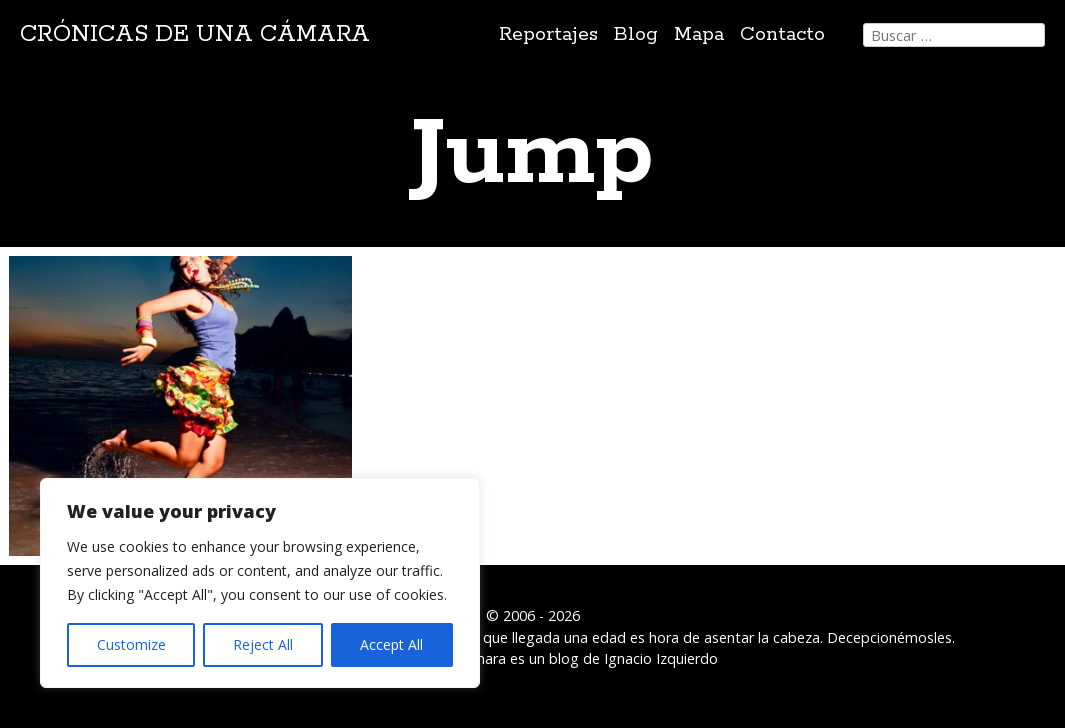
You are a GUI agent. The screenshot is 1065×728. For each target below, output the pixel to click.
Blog (636, 34)
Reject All (263, 644)
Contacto (782, 34)
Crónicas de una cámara (195, 34)
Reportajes (548, 34)
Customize (131, 644)
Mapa (699, 34)
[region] (260, 583)
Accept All (391, 644)
